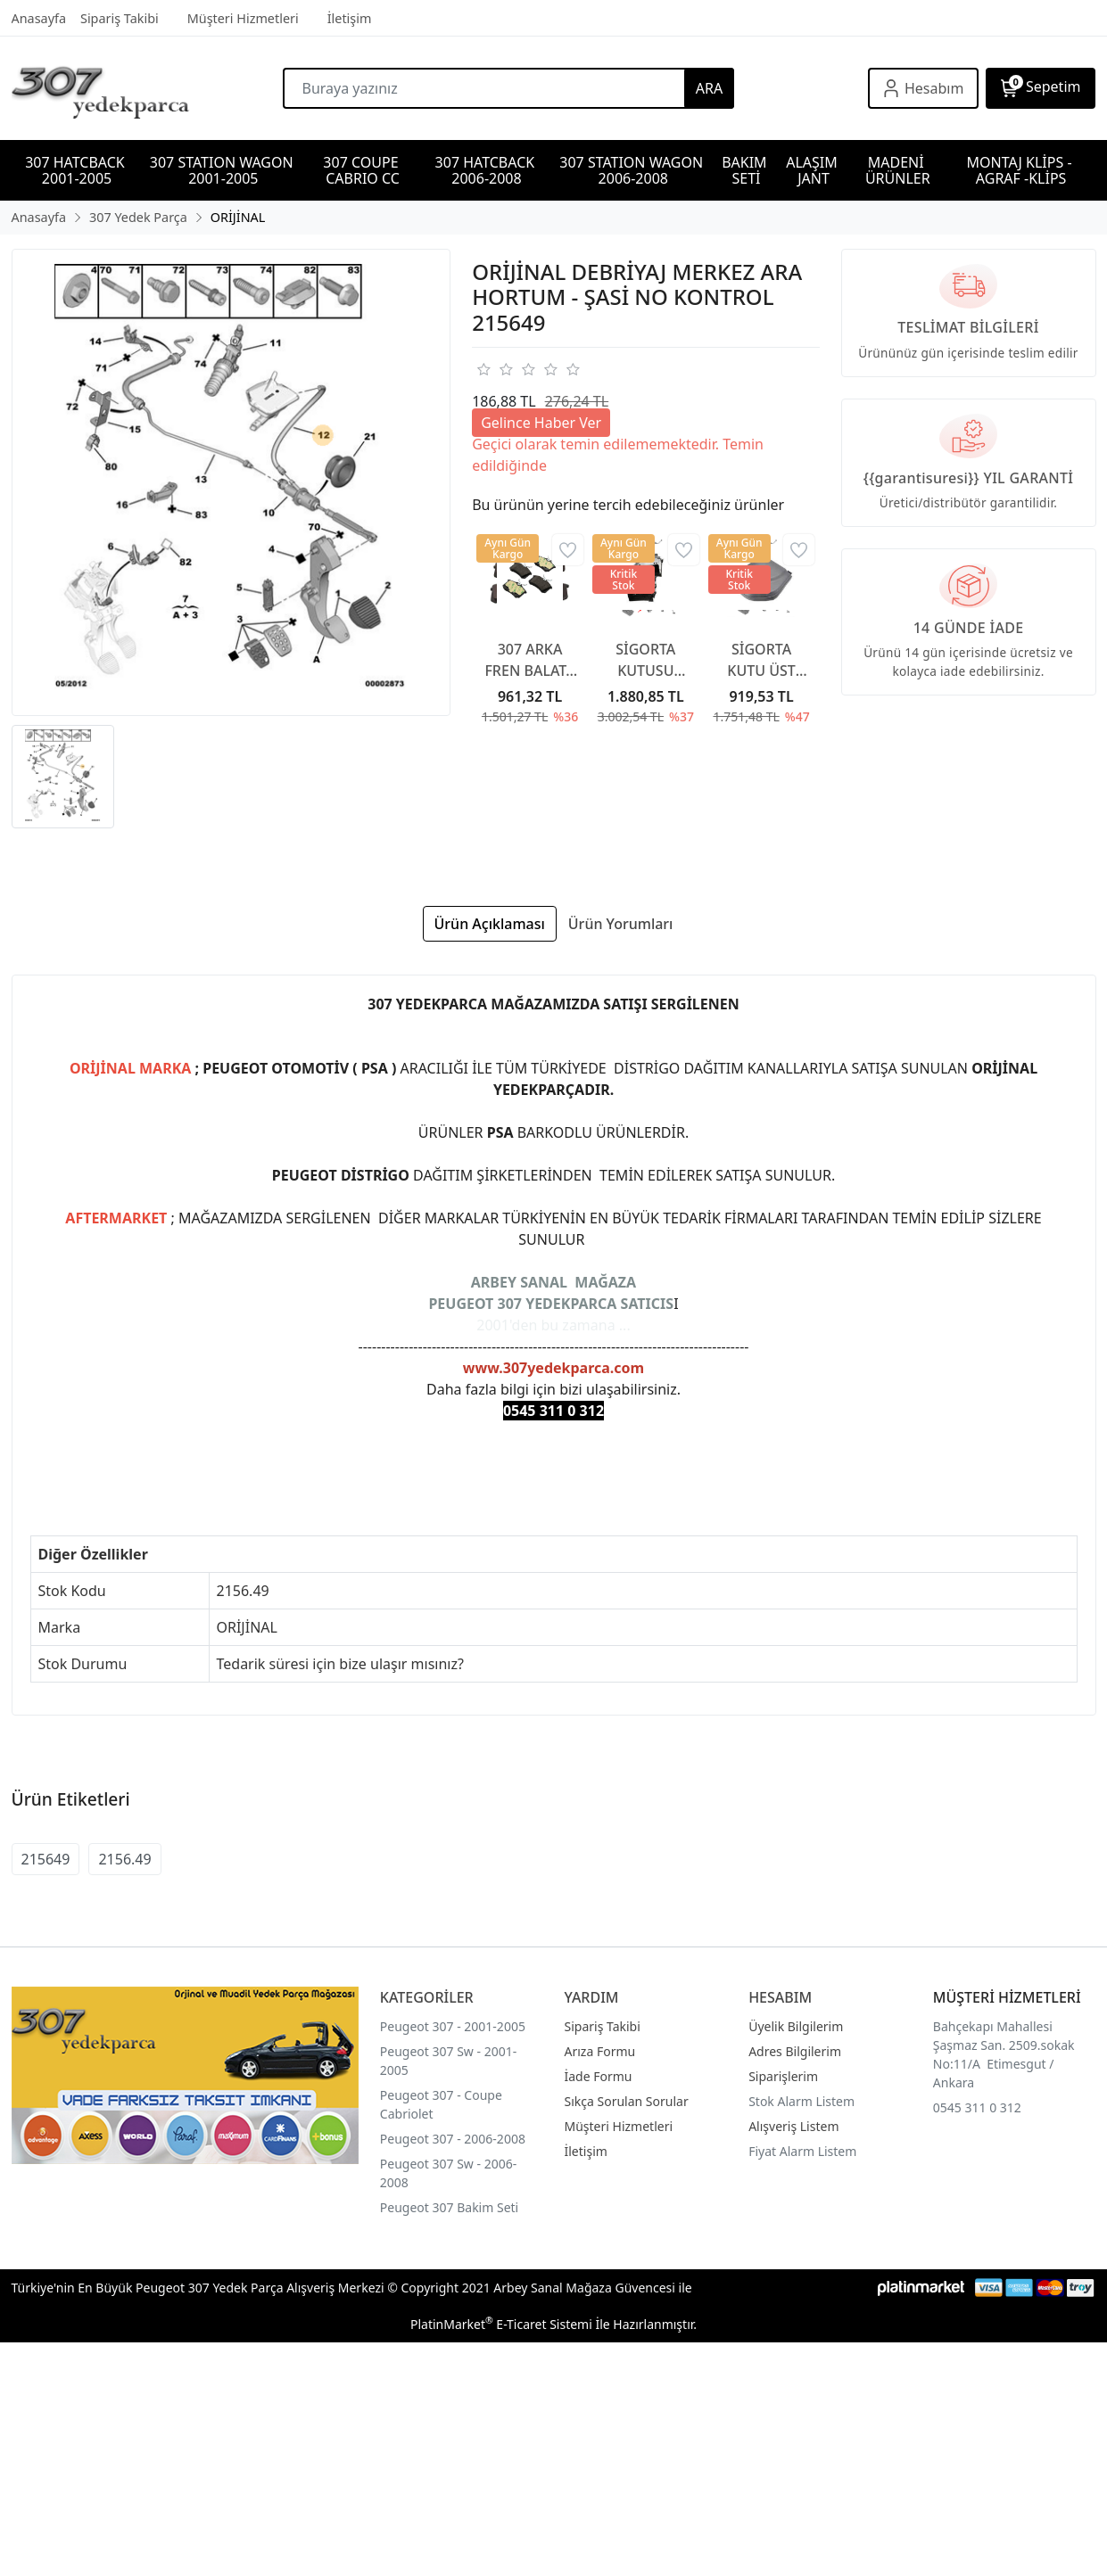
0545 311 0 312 (977, 2107)
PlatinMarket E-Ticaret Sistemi (501, 2324)
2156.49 (124, 1859)
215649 (45, 1859)
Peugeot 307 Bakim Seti (449, 2207)
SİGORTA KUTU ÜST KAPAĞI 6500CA (761, 660)
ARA (709, 88)
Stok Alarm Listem (801, 2101)
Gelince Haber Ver (541, 422)
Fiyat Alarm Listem (802, 2151)
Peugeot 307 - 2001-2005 (452, 2026)
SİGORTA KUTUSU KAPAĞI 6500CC (645, 660)
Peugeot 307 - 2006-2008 (452, 2138)
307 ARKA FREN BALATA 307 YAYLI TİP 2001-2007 (529, 660)
